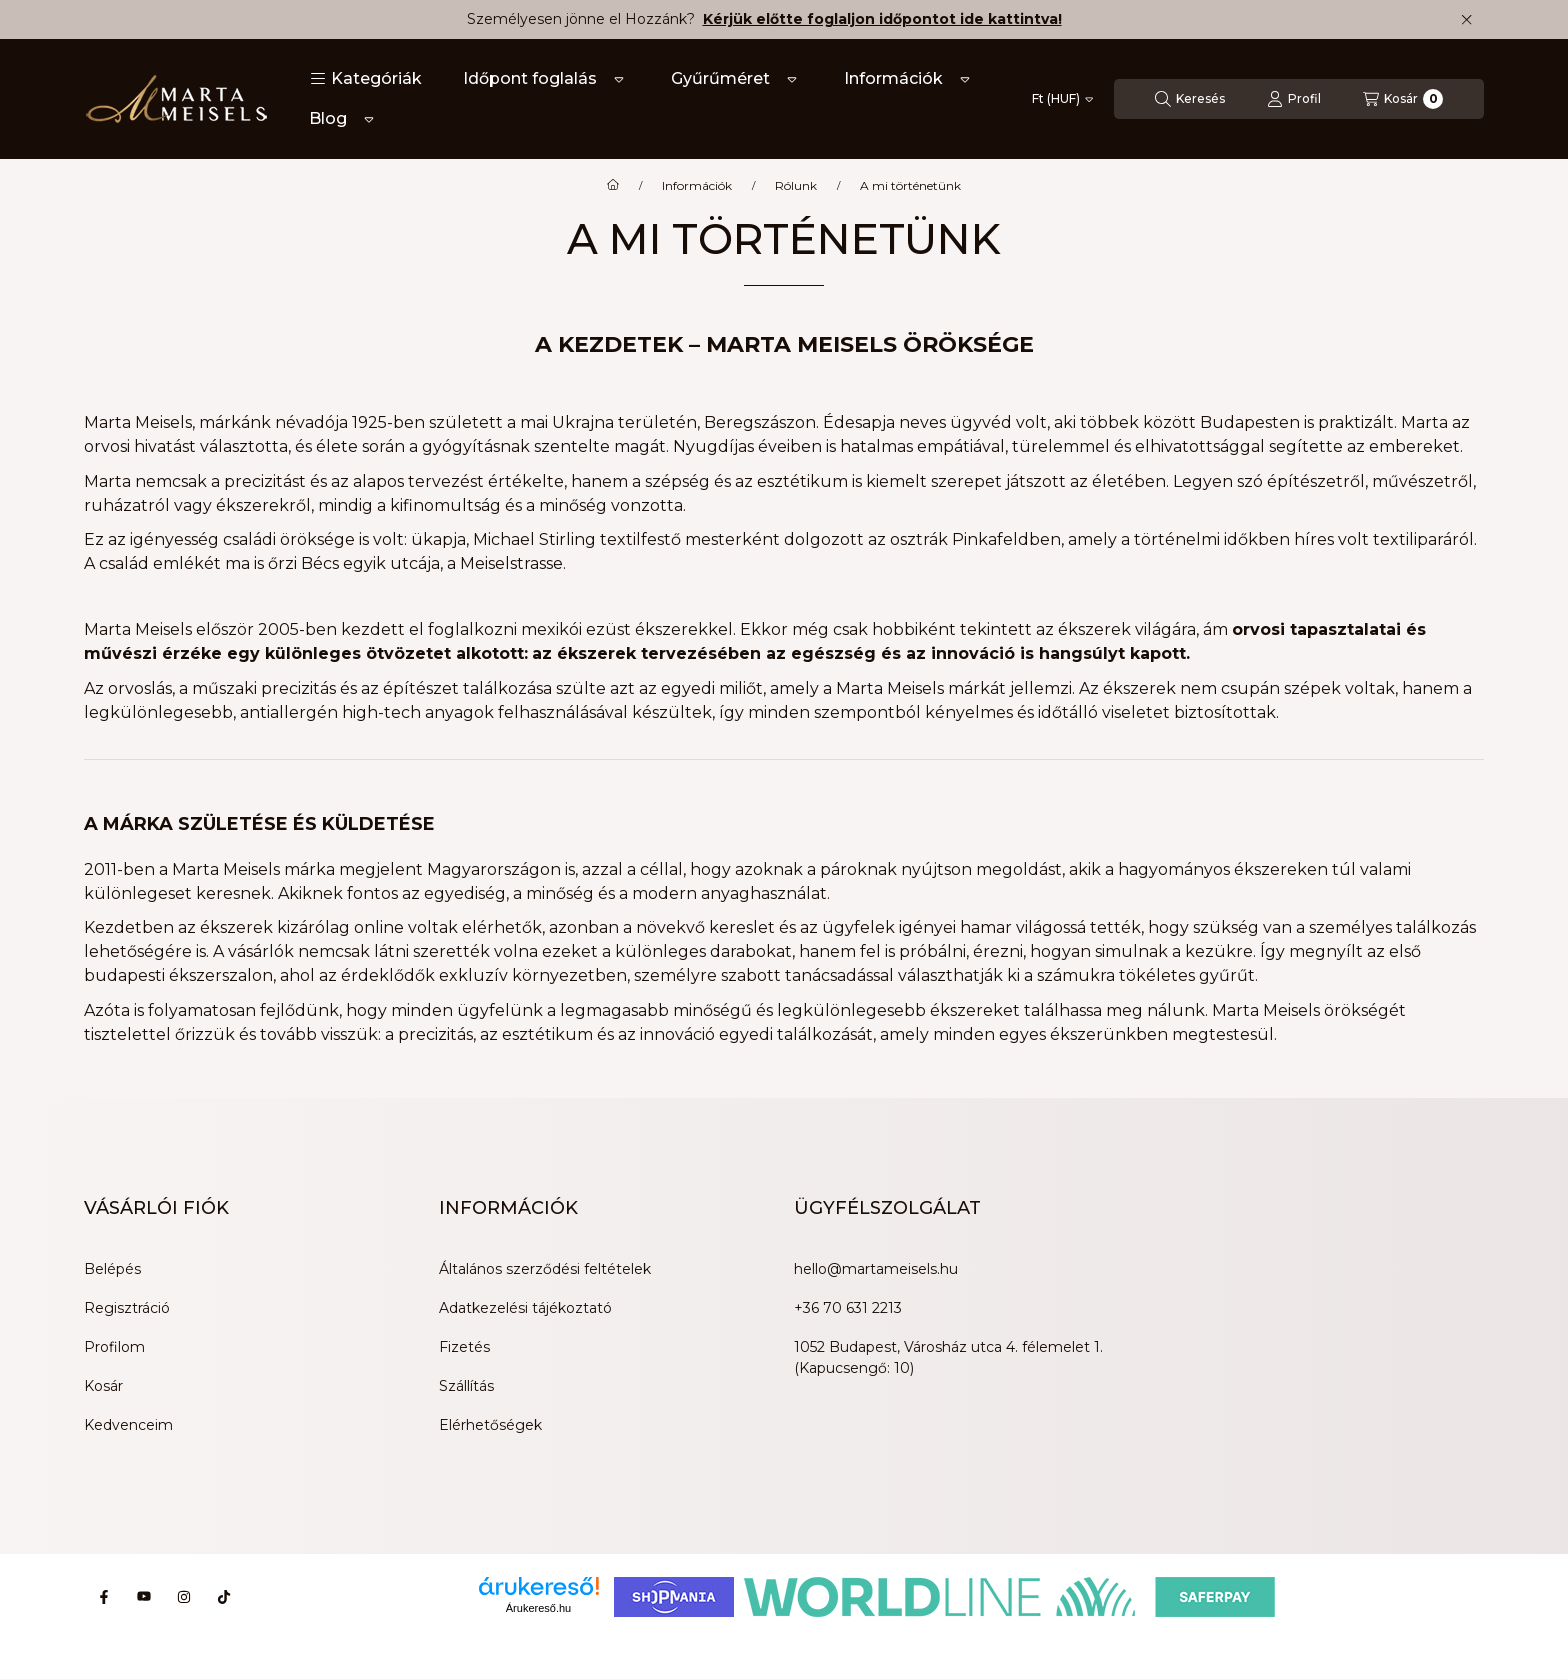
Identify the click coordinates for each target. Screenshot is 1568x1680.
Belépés (112, 1269)
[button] (366, 79)
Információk (893, 78)
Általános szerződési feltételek (545, 1269)
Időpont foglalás (530, 78)
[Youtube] (144, 1597)
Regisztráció (127, 1308)
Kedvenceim (128, 1425)
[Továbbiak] (619, 79)
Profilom (114, 1347)
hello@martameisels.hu (876, 1269)
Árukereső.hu (538, 1608)
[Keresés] (1190, 99)
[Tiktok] (224, 1597)
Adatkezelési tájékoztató (525, 1308)
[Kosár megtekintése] (1403, 99)
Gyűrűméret (720, 78)
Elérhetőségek (490, 1425)
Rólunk (796, 186)
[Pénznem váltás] (1062, 99)
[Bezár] (1466, 20)
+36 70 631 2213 (848, 1308)
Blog (328, 118)
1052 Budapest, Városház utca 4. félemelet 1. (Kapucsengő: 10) (948, 1357)
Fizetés (464, 1347)
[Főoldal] (613, 186)
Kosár (103, 1386)
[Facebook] (104, 1597)
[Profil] (1294, 99)
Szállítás (466, 1386)
